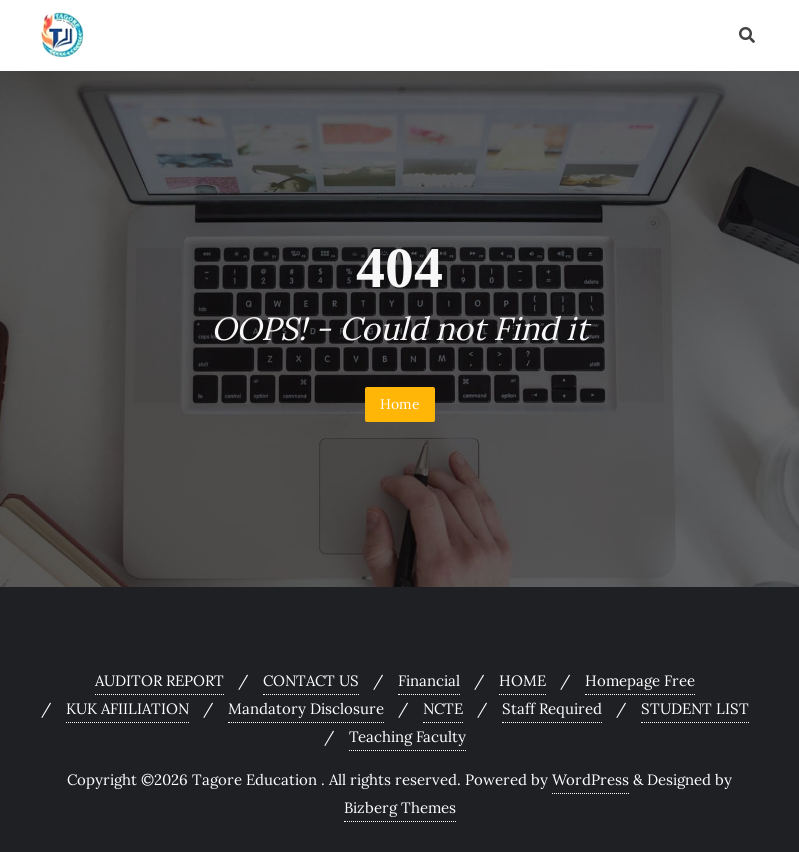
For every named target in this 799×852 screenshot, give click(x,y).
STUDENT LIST (695, 708)
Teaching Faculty (407, 736)
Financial (429, 680)
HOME (522, 680)
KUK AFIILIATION (127, 708)
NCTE (443, 708)
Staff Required (552, 708)
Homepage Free (640, 680)
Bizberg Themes (400, 807)
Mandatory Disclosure (306, 708)
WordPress (590, 779)
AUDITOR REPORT (159, 680)
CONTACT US (311, 680)
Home (400, 404)
